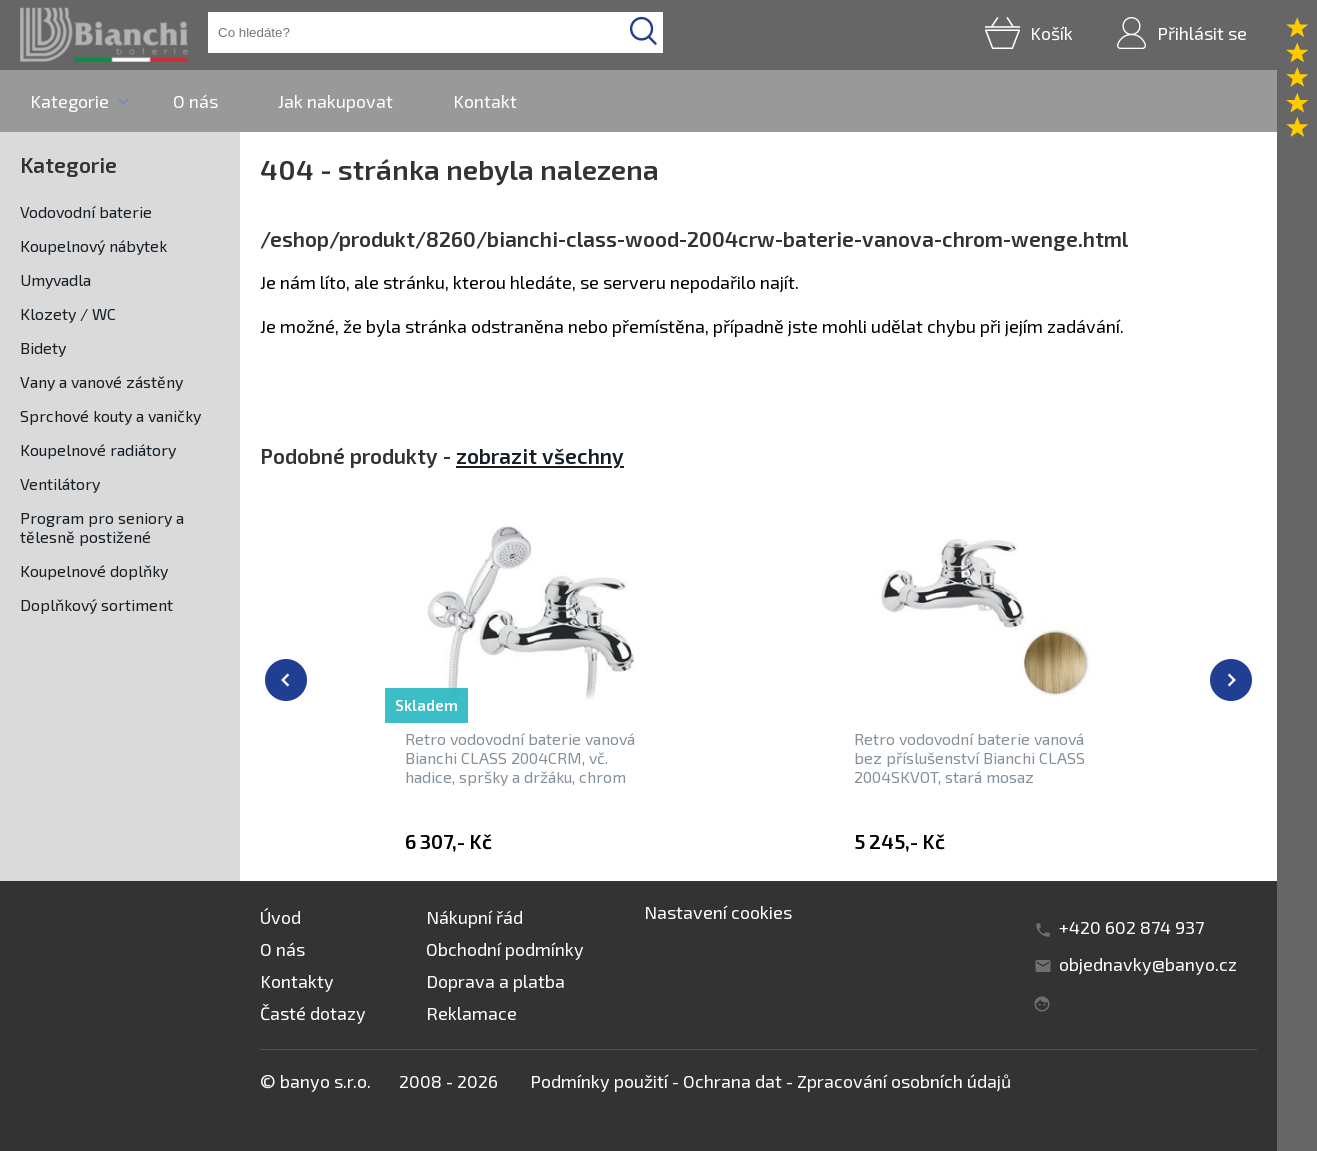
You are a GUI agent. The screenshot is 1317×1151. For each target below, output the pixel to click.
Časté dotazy (313, 1013)
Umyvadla (55, 279)
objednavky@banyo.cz (1148, 964)
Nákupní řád (474, 917)
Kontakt (485, 101)
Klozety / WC (68, 313)
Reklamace (471, 1013)
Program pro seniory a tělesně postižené (102, 527)
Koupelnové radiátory (98, 449)
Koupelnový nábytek (93, 245)
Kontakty (297, 981)
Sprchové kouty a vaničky (110, 415)
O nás (195, 101)
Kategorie (69, 101)
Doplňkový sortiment (96, 604)
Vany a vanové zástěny (101, 381)
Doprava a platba (495, 981)
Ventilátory (60, 483)
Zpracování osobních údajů (904, 1081)
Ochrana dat (732, 1081)
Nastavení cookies (718, 912)
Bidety (43, 347)
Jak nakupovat (335, 101)
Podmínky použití (599, 1081)
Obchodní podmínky (505, 949)
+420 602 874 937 (1131, 927)
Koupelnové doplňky (94, 570)
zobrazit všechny (540, 455)
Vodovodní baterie (86, 211)
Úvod (280, 917)
